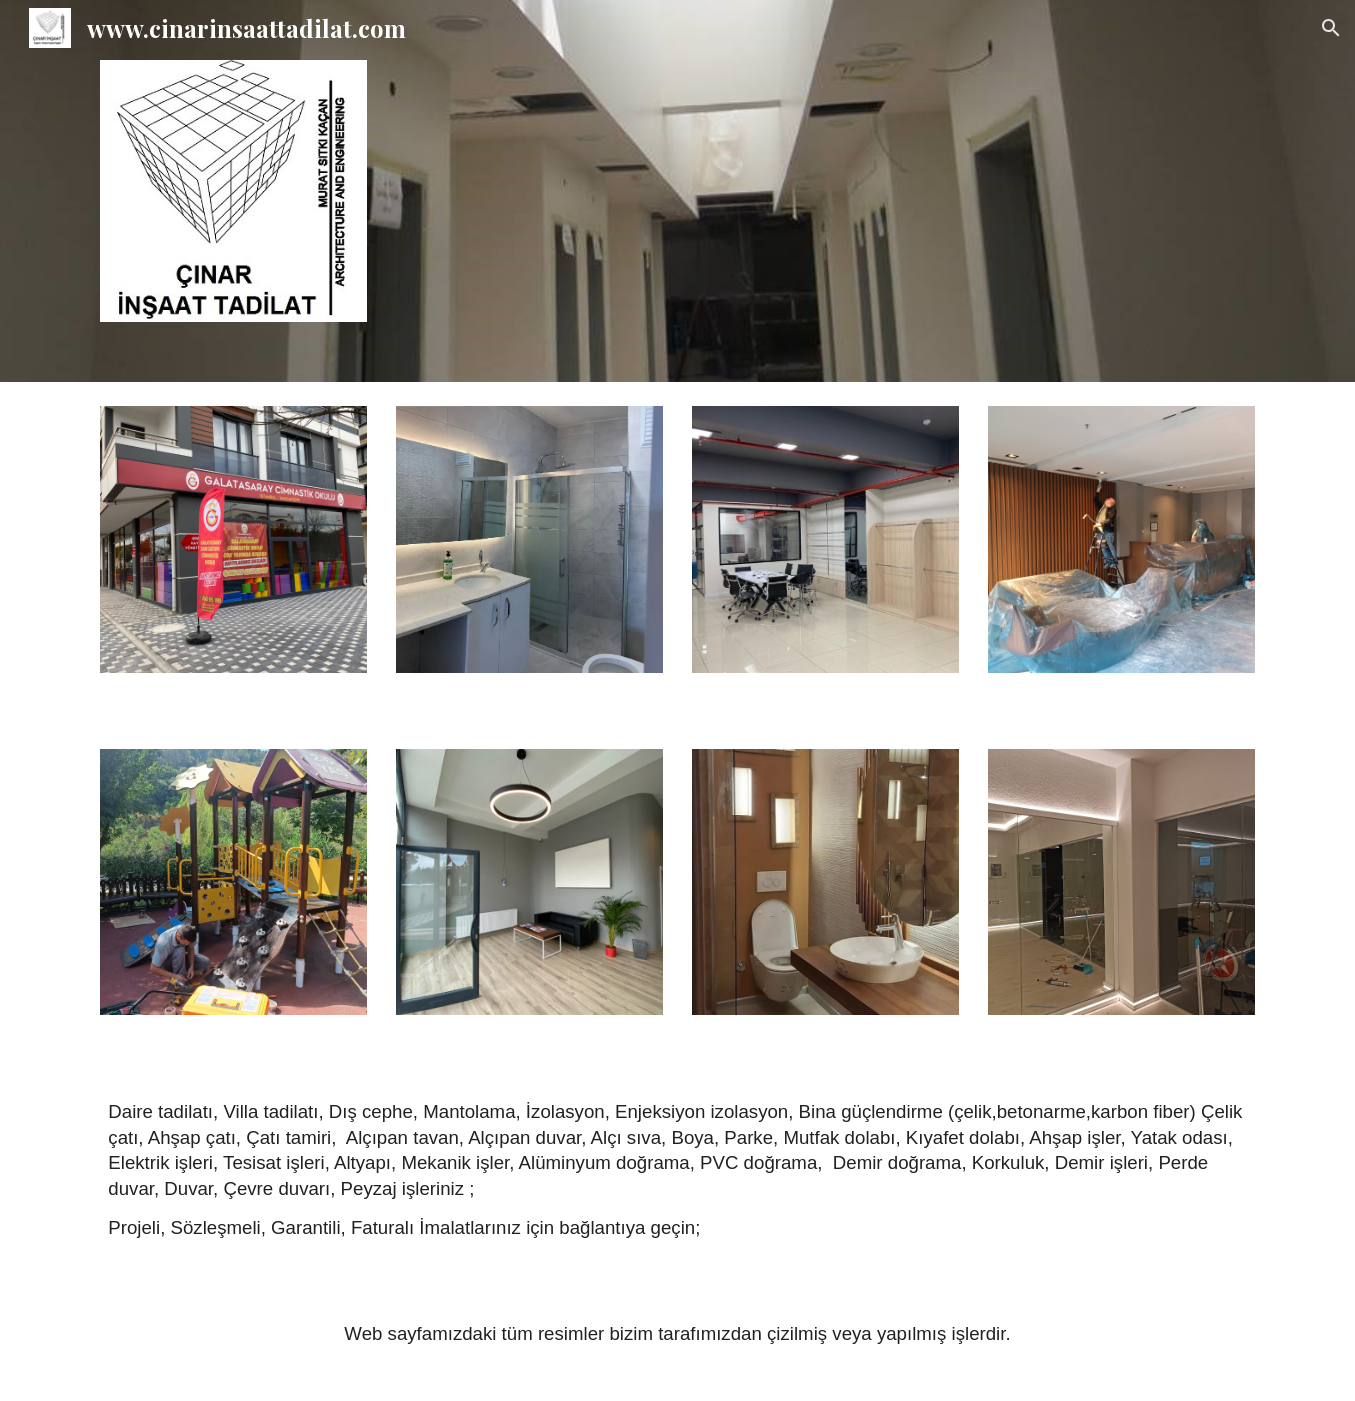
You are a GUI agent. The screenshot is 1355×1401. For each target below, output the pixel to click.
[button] (1331, 28)
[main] (677, 1176)
